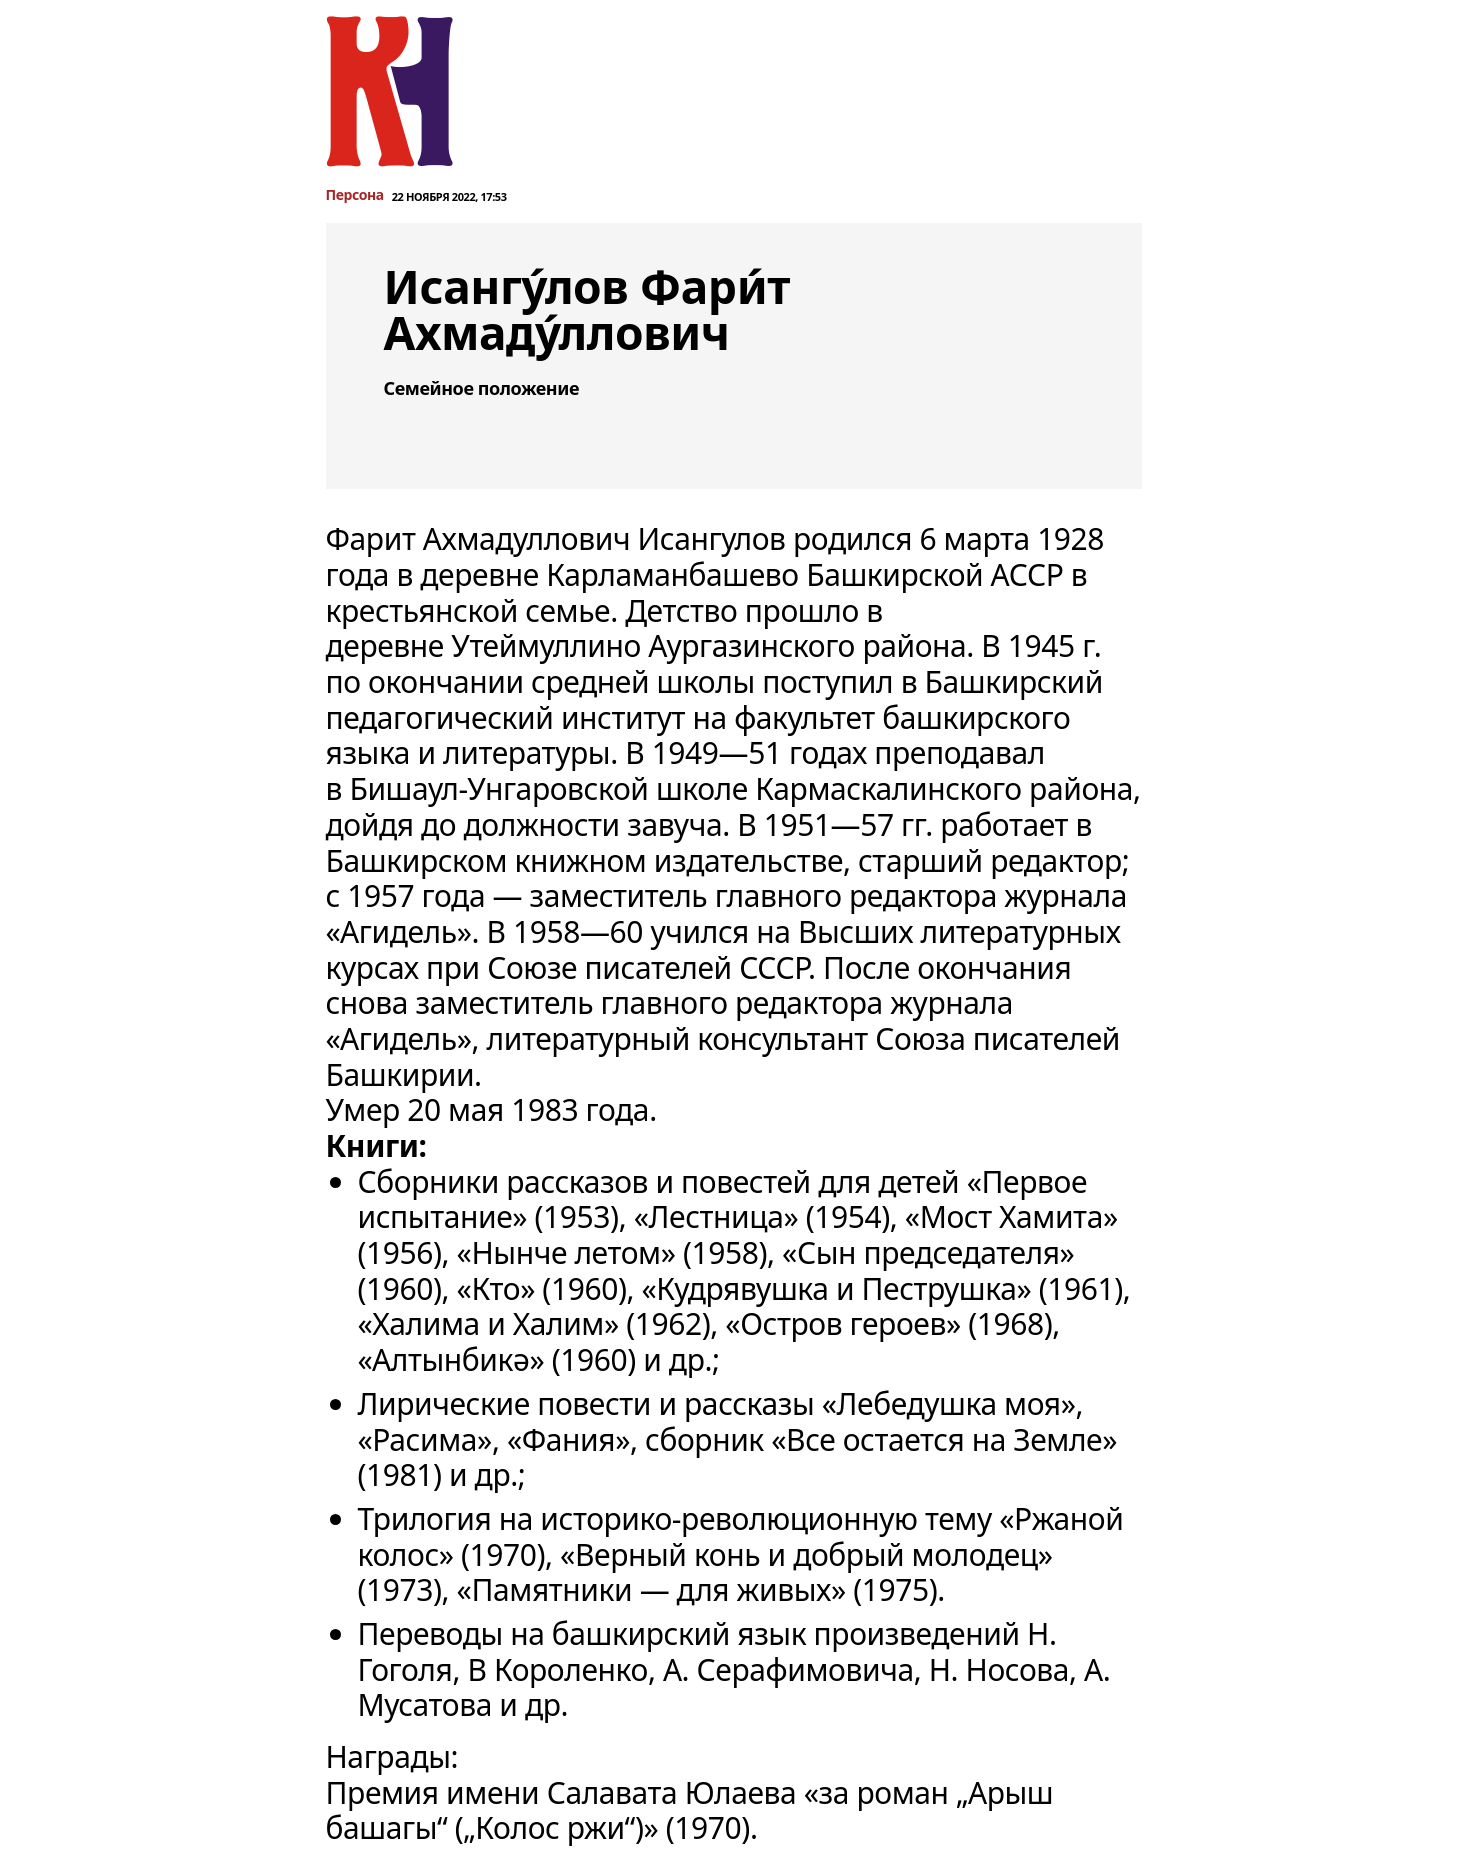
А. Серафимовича (788, 1669)
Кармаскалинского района (944, 788)
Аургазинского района (807, 645)
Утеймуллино (546, 645)
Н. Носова (999, 1669)
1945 (1041, 645)
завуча (674, 824)
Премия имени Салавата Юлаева (561, 1792)
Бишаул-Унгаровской (498, 788)
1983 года (580, 1109)
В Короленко (557, 1669)
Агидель (398, 931)
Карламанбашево (672, 574)
